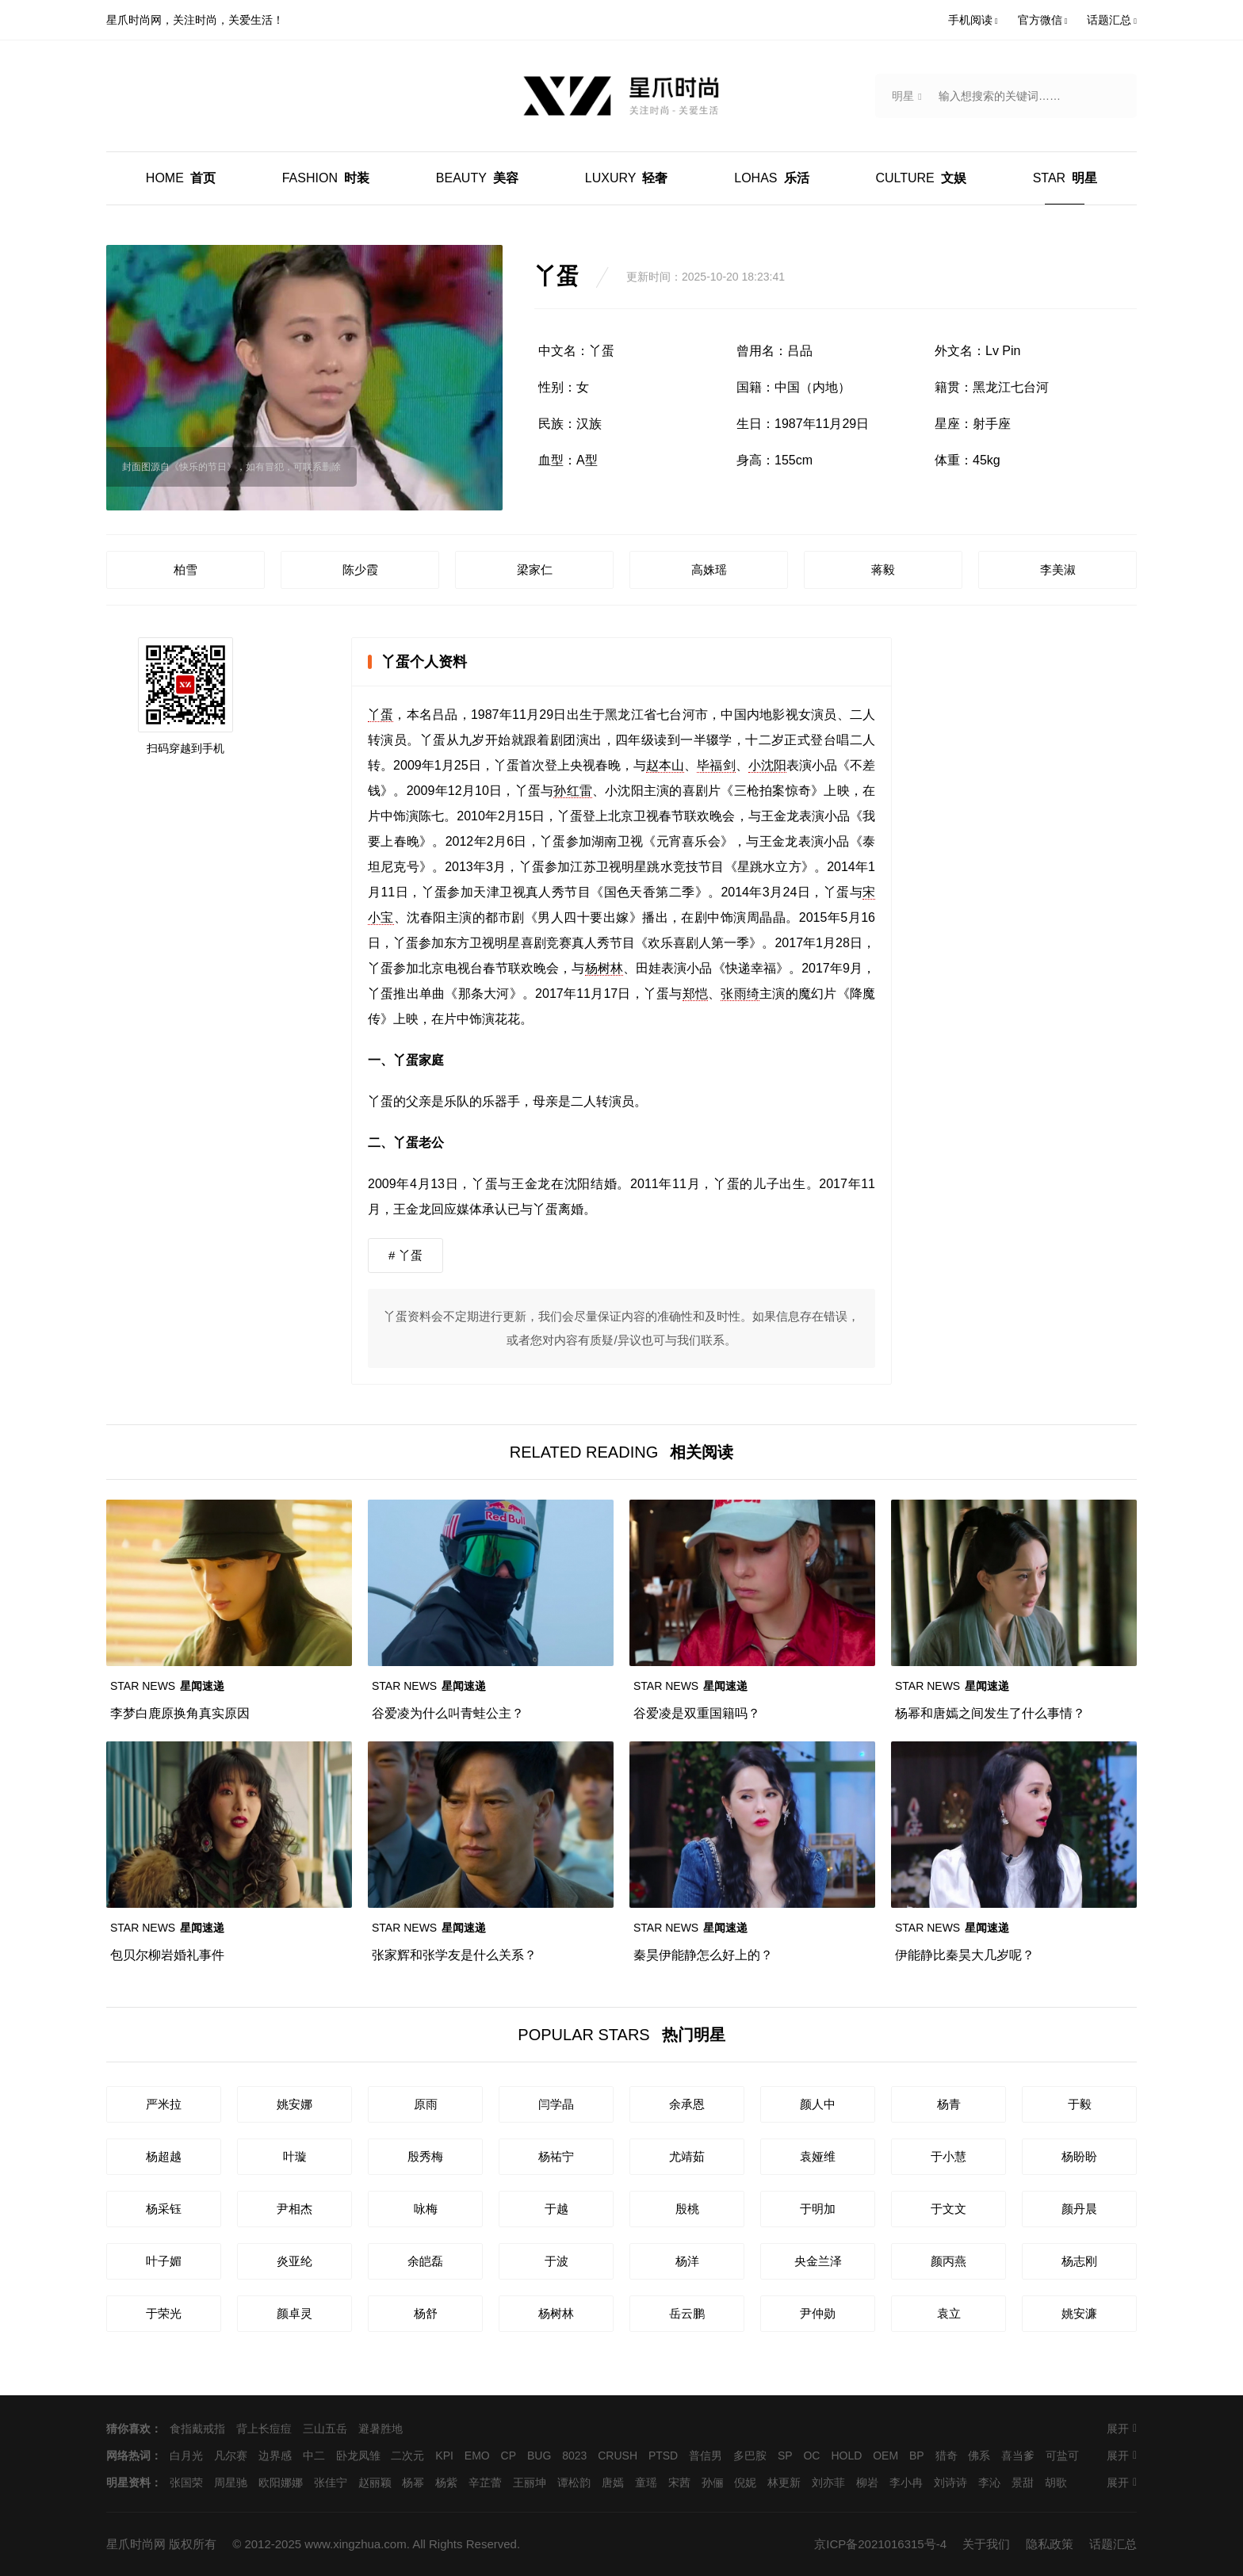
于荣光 (164, 2313)
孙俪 (713, 2482)
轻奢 (626, 178)
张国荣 (186, 2482)
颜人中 (818, 2104)
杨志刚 (1079, 2261)
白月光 (186, 2455)
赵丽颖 (375, 2482)
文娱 (920, 178)
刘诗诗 (950, 2482)
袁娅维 (818, 2156)
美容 (477, 178)
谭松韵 (574, 2482)
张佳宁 (330, 2482)
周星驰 (230, 2482)
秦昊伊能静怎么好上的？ (703, 1955)
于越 (556, 2208)
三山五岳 (325, 2428)
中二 (314, 2455)
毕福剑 (716, 765)
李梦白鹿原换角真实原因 (180, 1713)
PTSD (663, 2455)
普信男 (705, 2455)
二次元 (407, 2455)
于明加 (818, 2208)
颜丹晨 (1079, 2208)
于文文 (948, 2208)
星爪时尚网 (136, 2544)
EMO (477, 2455)
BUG (539, 2455)
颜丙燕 (948, 2261)
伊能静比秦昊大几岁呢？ (965, 1955)
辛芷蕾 (485, 2482)
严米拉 (164, 2104)
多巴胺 (750, 2455)
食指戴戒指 (197, 2428)
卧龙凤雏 (358, 2455)
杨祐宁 (556, 2156)
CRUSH (617, 2455)
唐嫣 (613, 2482)
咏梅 (426, 2208)
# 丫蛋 (405, 1255)
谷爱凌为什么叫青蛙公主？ (448, 1713)
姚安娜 (294, 2104)
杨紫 (446, 2482)
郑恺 (695, 993)
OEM (885, 2455)
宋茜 (679, 2482)
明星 (1065, 178)
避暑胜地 (380, 2428)
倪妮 (745, 2482)
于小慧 (948, 2156)
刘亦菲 (828, 2482)
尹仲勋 (818, 2313)
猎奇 (946, 2455)
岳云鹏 (687, 2313)
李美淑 (1058, 569)
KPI (444, 2455)
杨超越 (164, 2156)
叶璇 (295, 2156)
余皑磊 (425, 2261)
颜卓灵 (294, 2313)
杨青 (949, 2104)
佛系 (979, 2455)
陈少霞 (360, 569)
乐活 (771, 178)
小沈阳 (767, 765)
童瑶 (646, 2482)
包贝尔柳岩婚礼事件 (167, 1955)
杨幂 (413, 2482)
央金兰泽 (818, 2261)
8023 (574, 2455)
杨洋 (687, 2261)
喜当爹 (1018, 2455)
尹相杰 (294, 2208)
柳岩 (867, 2482)
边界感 (275, 2455)
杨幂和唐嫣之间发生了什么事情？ (990, 1713)
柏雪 (185, 569)
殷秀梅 (425, 2156)
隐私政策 (1049, 2544)
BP (916, 2455)
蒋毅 (883, 569)
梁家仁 (535, 569)
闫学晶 (556, 2104)
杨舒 (426, 2313)
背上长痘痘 (264, 2428)
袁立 (949, 2313)
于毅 (1080, 2104)
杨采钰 (164, 2208)
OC (811, 2455)
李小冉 (906, 2482)
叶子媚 (164, 2261)
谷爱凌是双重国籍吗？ (696, 1713)
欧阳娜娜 (280, 2482)
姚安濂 (1079, 2313)
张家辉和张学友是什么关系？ (454, 1955)
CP (508, 2455)
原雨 (426, 2104)
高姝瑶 (709, 569)
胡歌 (1056, 2482)
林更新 (784, 2482)
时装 (325, 178)
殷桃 (687, 2208)
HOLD (846, 2455)
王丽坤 (529, 2482)
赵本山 (665, 765)
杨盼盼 (1079, 2156)
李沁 (989, 2482)
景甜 (1023, 2482)
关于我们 (986, 2544)
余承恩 (687, 2104)
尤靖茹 (687, 2156)
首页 (181, 178)
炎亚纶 (294, 2261)
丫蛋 (380, 714)
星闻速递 (167, 1686)
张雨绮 (740, 993)
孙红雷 (572, 790)
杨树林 (604, 968)
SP (785, 2455)
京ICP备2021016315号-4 (880, 2544)
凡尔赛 (230, 2455)
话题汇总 (1113, 2544)
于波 (556, 2261)
